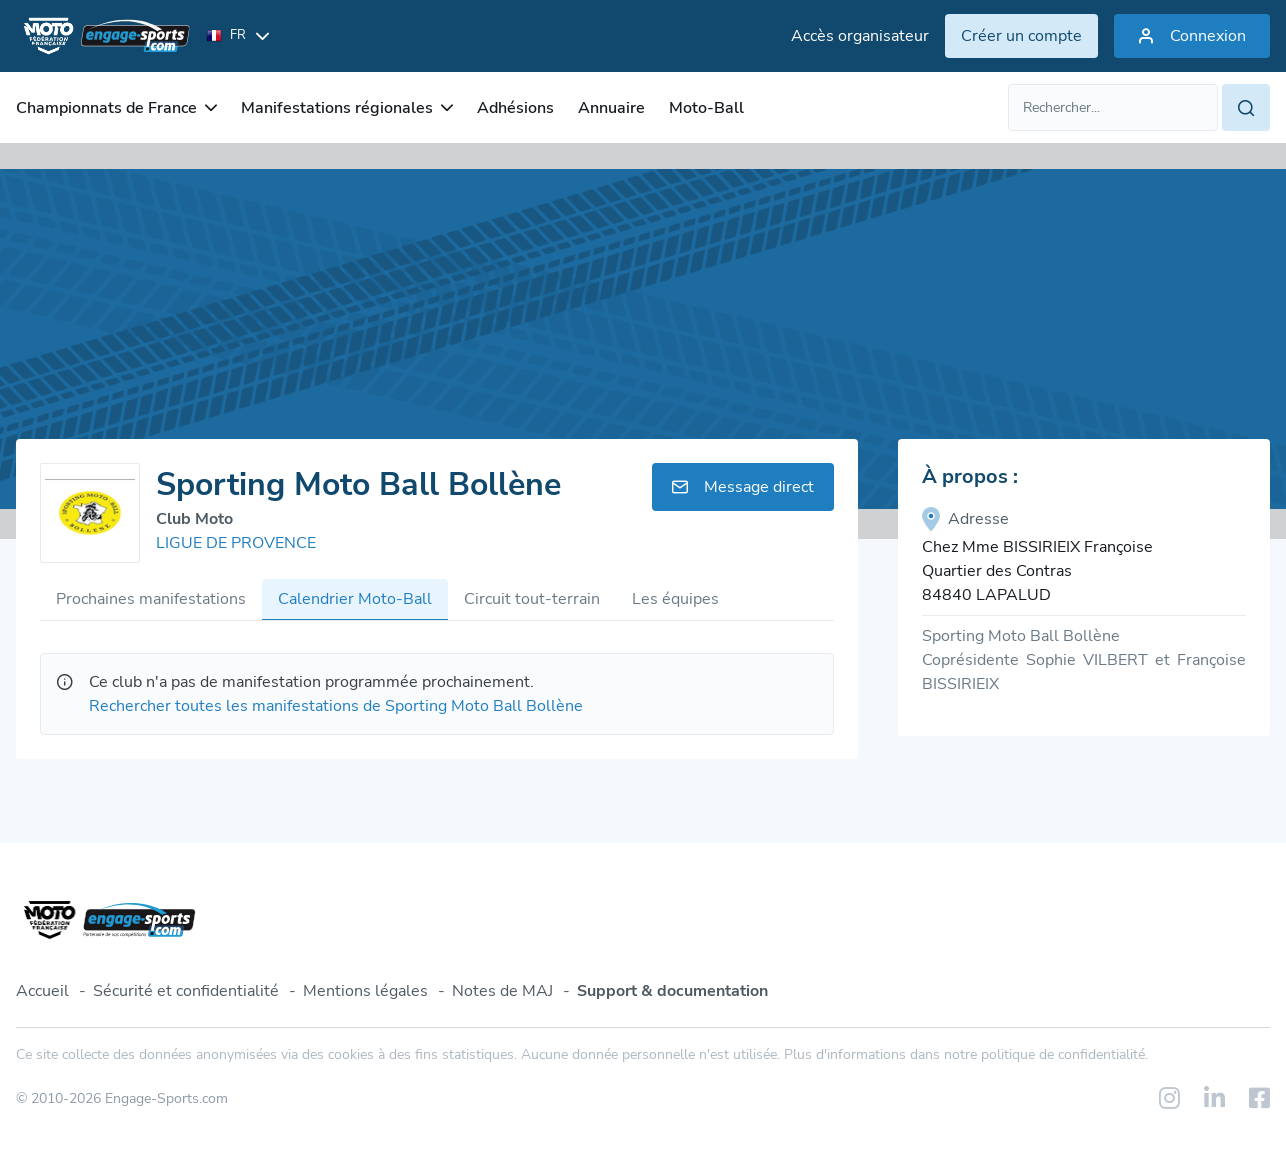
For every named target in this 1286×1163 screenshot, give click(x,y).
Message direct (743, 487)
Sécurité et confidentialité (186, 991)
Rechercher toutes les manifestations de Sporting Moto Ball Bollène (336, 706)
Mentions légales (365, 991)
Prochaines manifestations (151, 599)
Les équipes (675, 599)
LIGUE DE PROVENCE (236, 543)
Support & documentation (672, 991)
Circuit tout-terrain (532, 599)
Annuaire (611, 108)
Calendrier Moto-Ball (355, 599)
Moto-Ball (706, 108)
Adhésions (515, 108)
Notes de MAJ (502, 991)
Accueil (42, 991)
